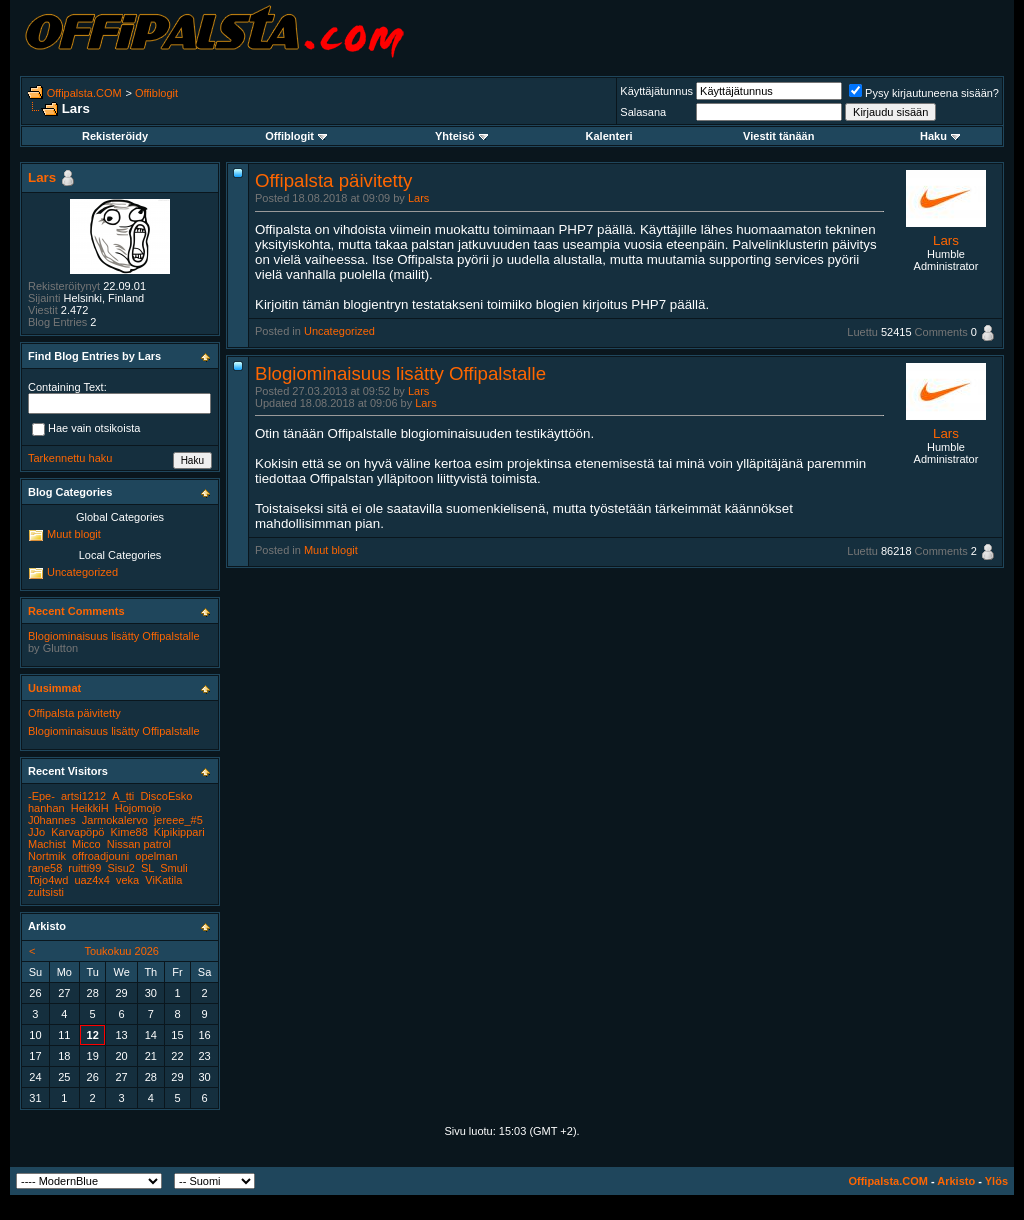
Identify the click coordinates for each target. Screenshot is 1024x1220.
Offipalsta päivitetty (333, 180)
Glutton (60, 648)
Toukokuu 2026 (121, 951)
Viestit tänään (778, 136)
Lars (418, 198)
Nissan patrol (139, 844)
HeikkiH (90, 808)
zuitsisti (46, 892)
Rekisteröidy (115, 136)
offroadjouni (100, 856)
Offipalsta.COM (84, 93)
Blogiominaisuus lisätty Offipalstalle (400, 373)
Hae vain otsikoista (86, 430)
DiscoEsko (166, 796)
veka (127, 880)
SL (147, 868)
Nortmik (47, 856)
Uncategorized (339, 331)
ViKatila (163, 880)
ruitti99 (84, 868)
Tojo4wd (48, 880)
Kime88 (128, 832)
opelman (156, 856)
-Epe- (41, 796)
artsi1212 (83, 796)
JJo (36, 832)
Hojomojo (138, 808)
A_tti (123, 796)
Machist (47, 844)
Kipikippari (179, 832)
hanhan (46, 808)
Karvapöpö (77, 832)
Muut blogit (331, 550)
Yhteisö (461, 136)
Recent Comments (76, 611)
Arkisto (956, 1181)
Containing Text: (67, 387)
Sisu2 (121, 868)
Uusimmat (54, 688)
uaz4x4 (91, 880)
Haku (940, 136)
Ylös (996, 1181)
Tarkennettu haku (70, 458)
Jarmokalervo (115, 820)
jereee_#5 (178, 820)
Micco (86, 844)
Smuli (174, 868)
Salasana (643, 112)
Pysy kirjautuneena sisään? (924, 93)
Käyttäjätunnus (656, 91)
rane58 (45, 868)
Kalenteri (609, 136)
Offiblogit (156, 93)
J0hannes (52, 820)
